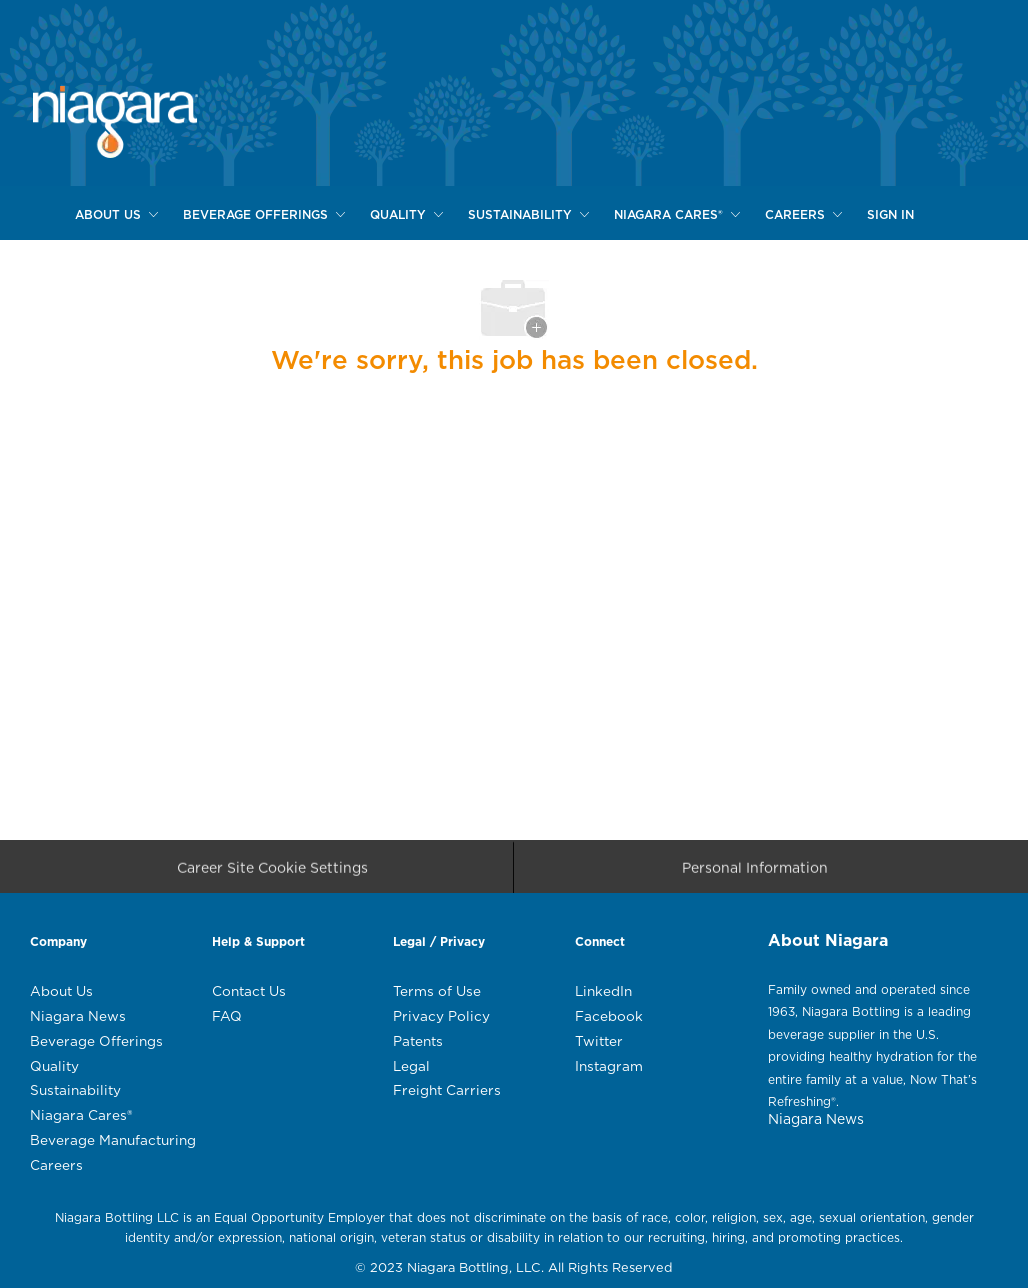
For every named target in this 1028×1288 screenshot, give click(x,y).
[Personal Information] (755, 873)
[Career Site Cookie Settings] (272, 873)
